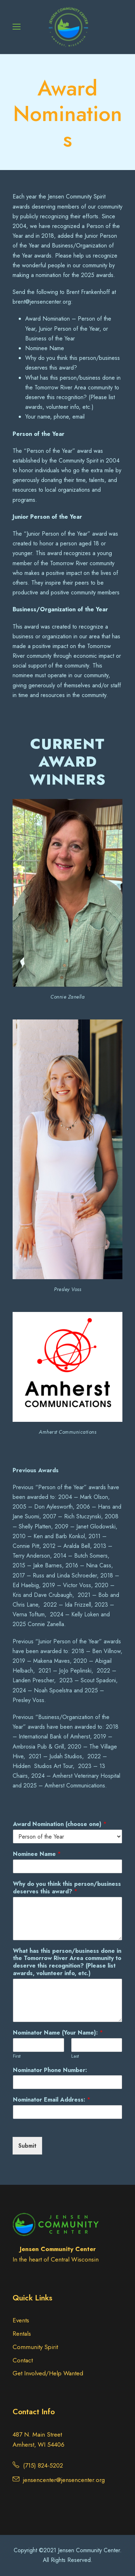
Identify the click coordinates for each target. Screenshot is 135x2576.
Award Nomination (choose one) (60, 1824)
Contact (23, 2360)
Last (75, 2056)
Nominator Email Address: (51, 2100)
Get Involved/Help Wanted (48, 2373)
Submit (27, 2146)
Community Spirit (35, 2347)
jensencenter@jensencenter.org (64, 2479)
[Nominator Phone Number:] (67, 2082)
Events (21, 2320)
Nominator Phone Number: (50, 2070)
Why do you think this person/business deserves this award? (67, 1888)
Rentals (22, 2333)
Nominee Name (37, 1854)
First (17, 2056)
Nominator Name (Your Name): (58, 2033)
